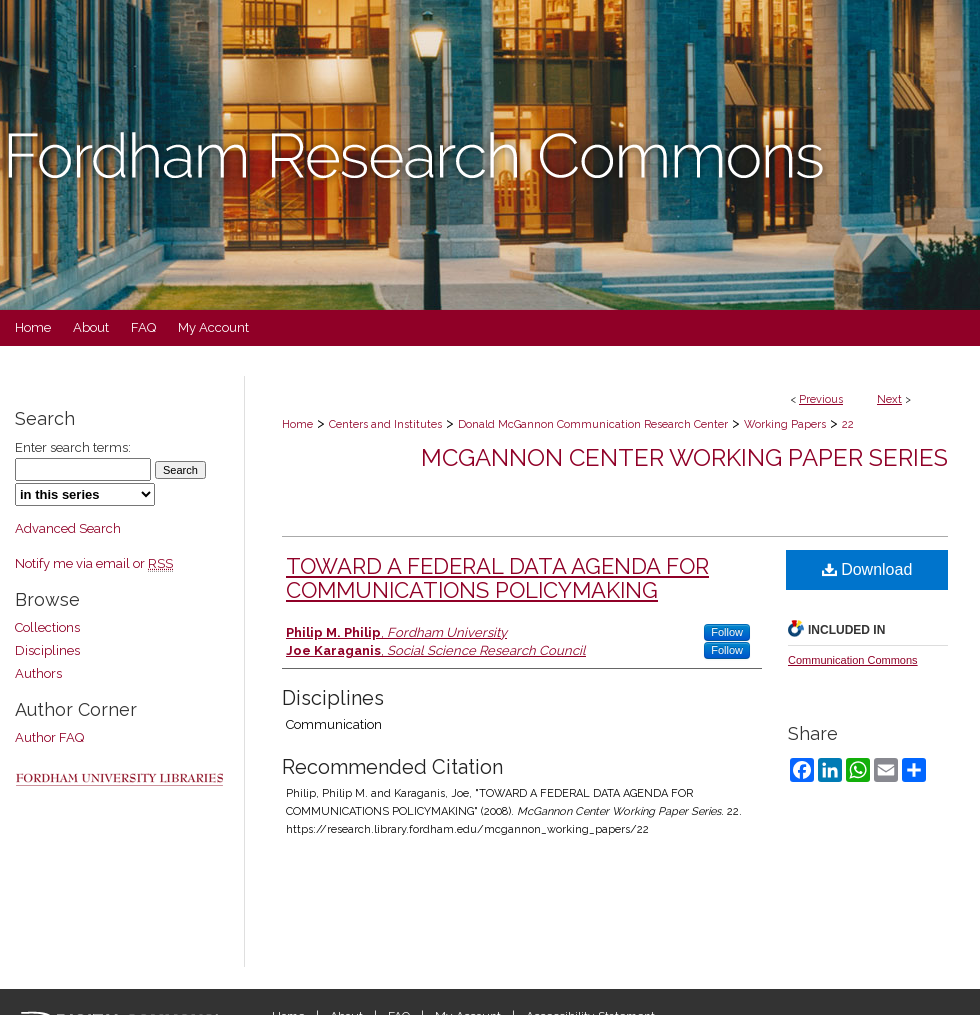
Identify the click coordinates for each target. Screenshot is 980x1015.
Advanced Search (68, 528)
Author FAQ (49, 737)
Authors (38, 673)
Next (889, 399)
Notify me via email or (94, 563)
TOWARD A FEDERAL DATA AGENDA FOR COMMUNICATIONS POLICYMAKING (497, 578)
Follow (727, 632)
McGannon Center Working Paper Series (684, 457)
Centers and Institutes (385, 424)
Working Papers (785, 424)
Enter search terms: (73, 447)
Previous (821, 399)
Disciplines (47, 650)
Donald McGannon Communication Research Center (593, 424)
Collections (47, 627)
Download (867, 569)
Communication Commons (853, 660)
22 (848, 424)
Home (297, 424)
